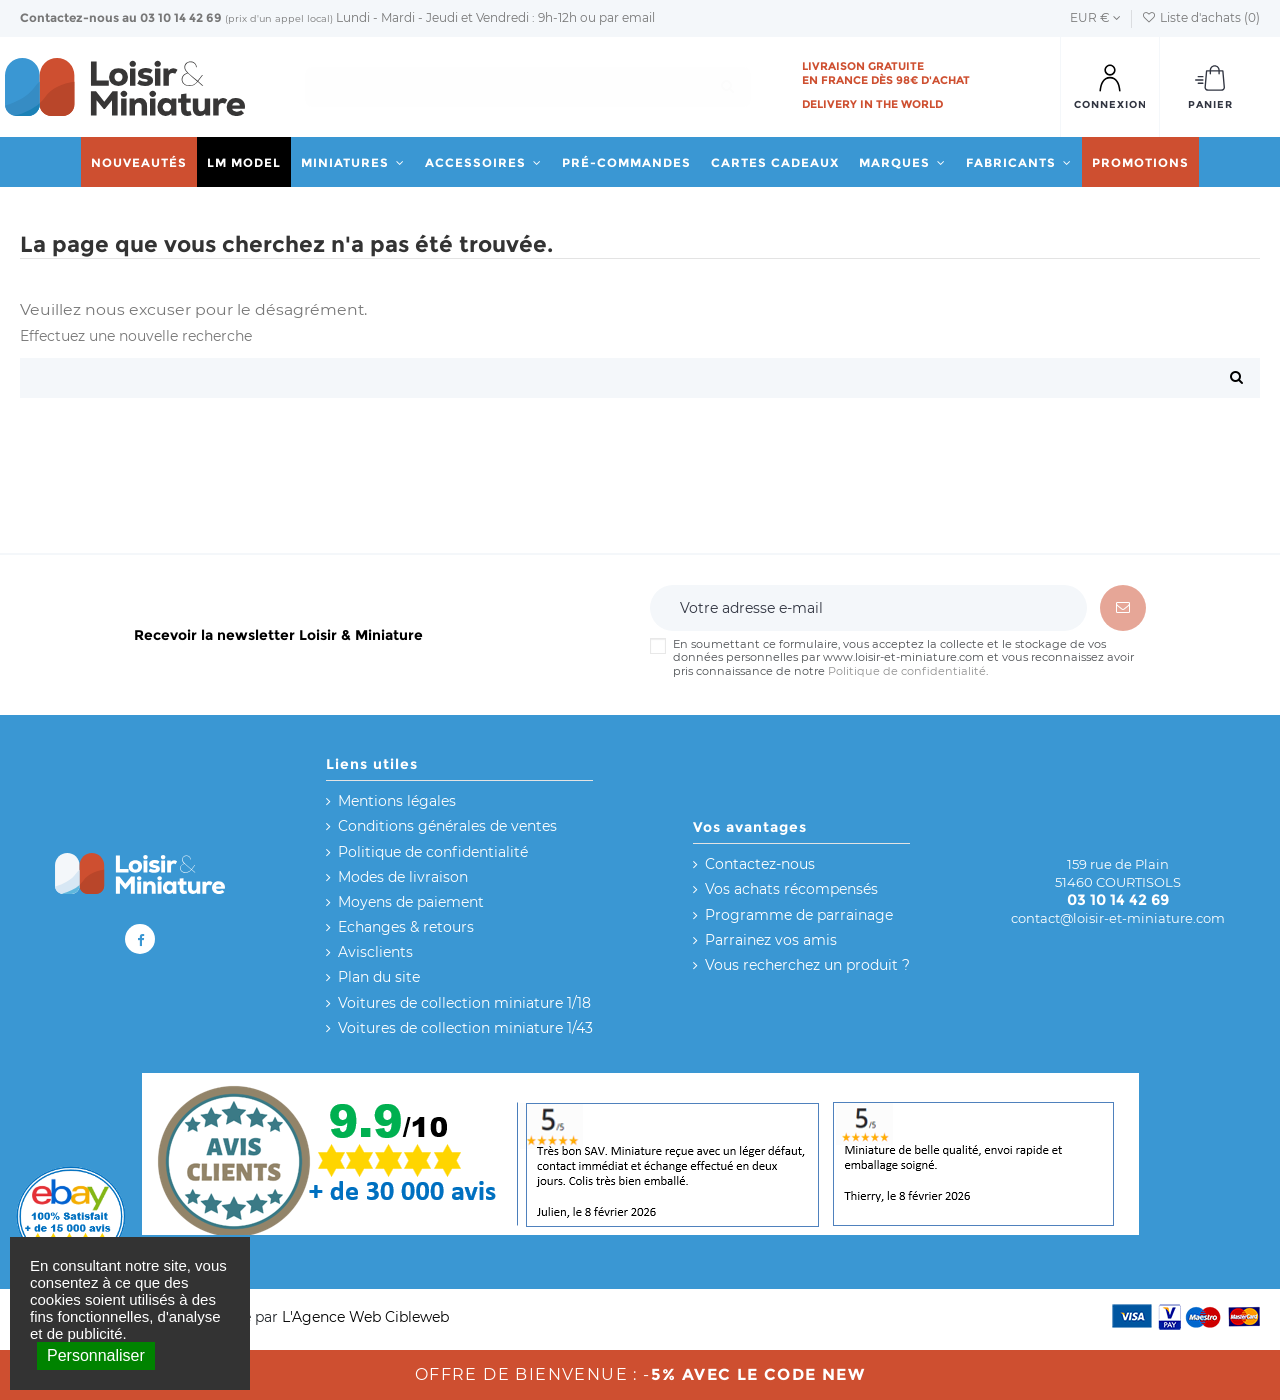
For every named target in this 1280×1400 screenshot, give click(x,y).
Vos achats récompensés (791, 889)
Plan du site (379, 977)
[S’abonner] (1123, 608)
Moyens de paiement (411, 902)
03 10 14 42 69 (181, 17)
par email (627, 17)
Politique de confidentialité (907, 671)
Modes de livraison (403, 877)
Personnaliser (96, 1355)
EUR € (1095, 17)
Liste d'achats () (1201, 17)
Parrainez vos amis (771, 940)
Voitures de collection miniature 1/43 (465, 1028)
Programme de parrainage (799, 915)
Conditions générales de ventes (447, 826)
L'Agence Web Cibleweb (365, 1317)
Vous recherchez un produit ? (807, 965)
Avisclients (375, 952)
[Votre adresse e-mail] (868, 608)
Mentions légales (397, 801)
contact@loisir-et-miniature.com (1118, 918)
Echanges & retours (406, 927)
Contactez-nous (69, 17)
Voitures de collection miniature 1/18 (464, 1003)
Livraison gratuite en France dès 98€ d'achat (886, 73)
